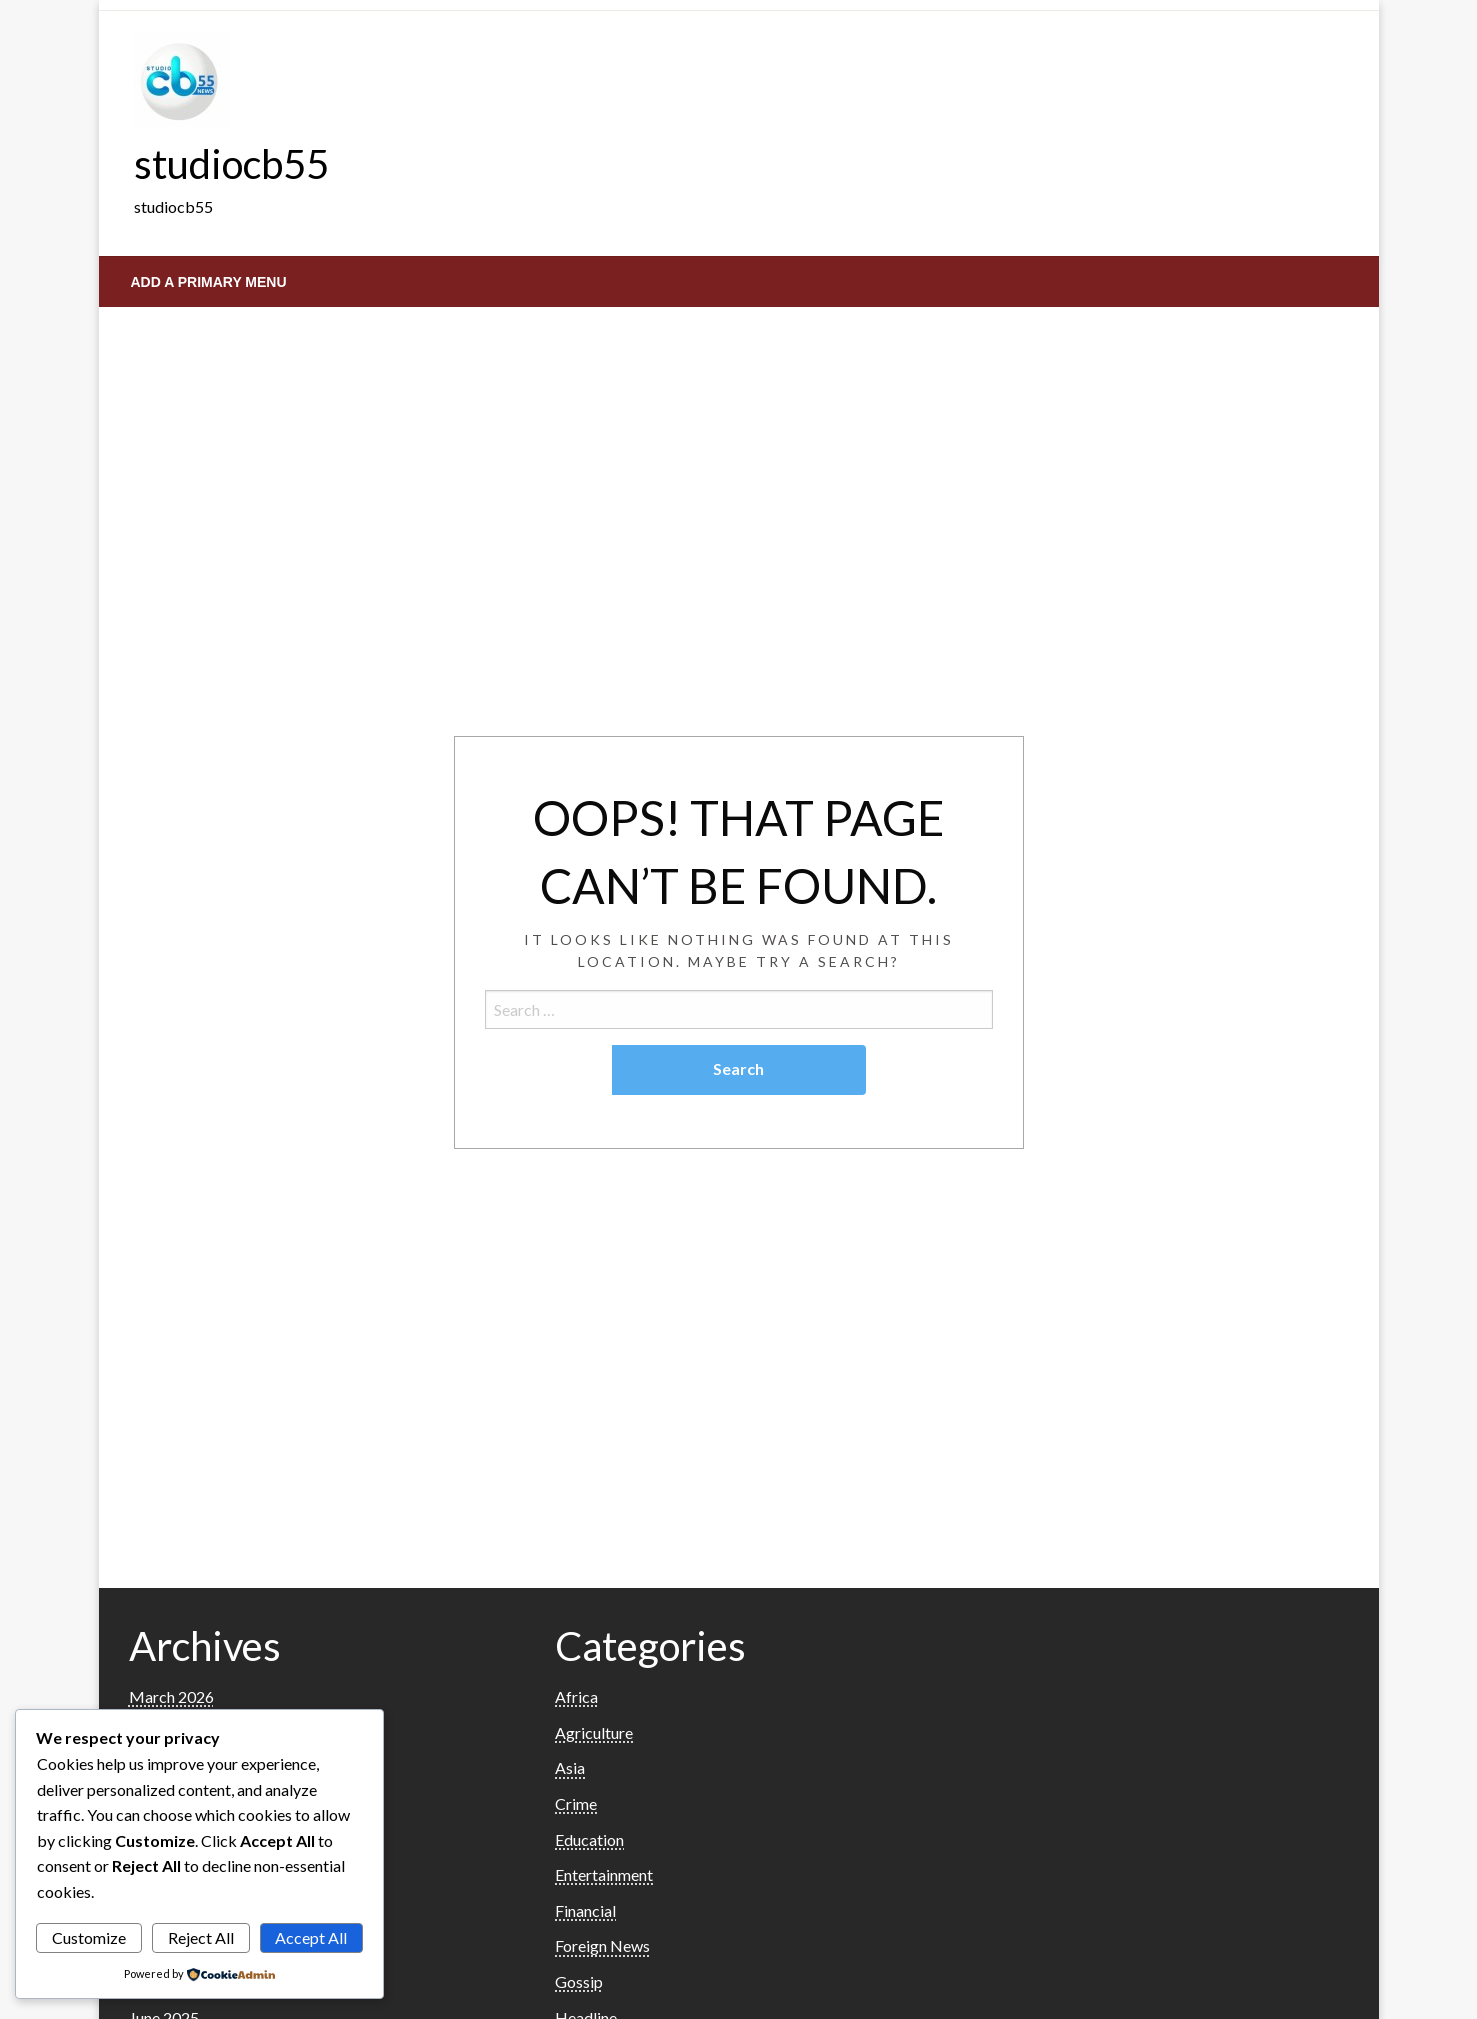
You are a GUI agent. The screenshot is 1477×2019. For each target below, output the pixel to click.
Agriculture (594, 1732)
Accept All (311, 1937)
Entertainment (604, 1874)
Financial (585, 1910)
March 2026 (171, 1696)
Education (589, 1839)
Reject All (201, 1937)
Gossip (579, 1981)
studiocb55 (231, 164)
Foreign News (602, 1945)
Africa (576, 1696)
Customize (89, 1937)
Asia (570, 1767)
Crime (576, 1803)
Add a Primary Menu (209, 282)
